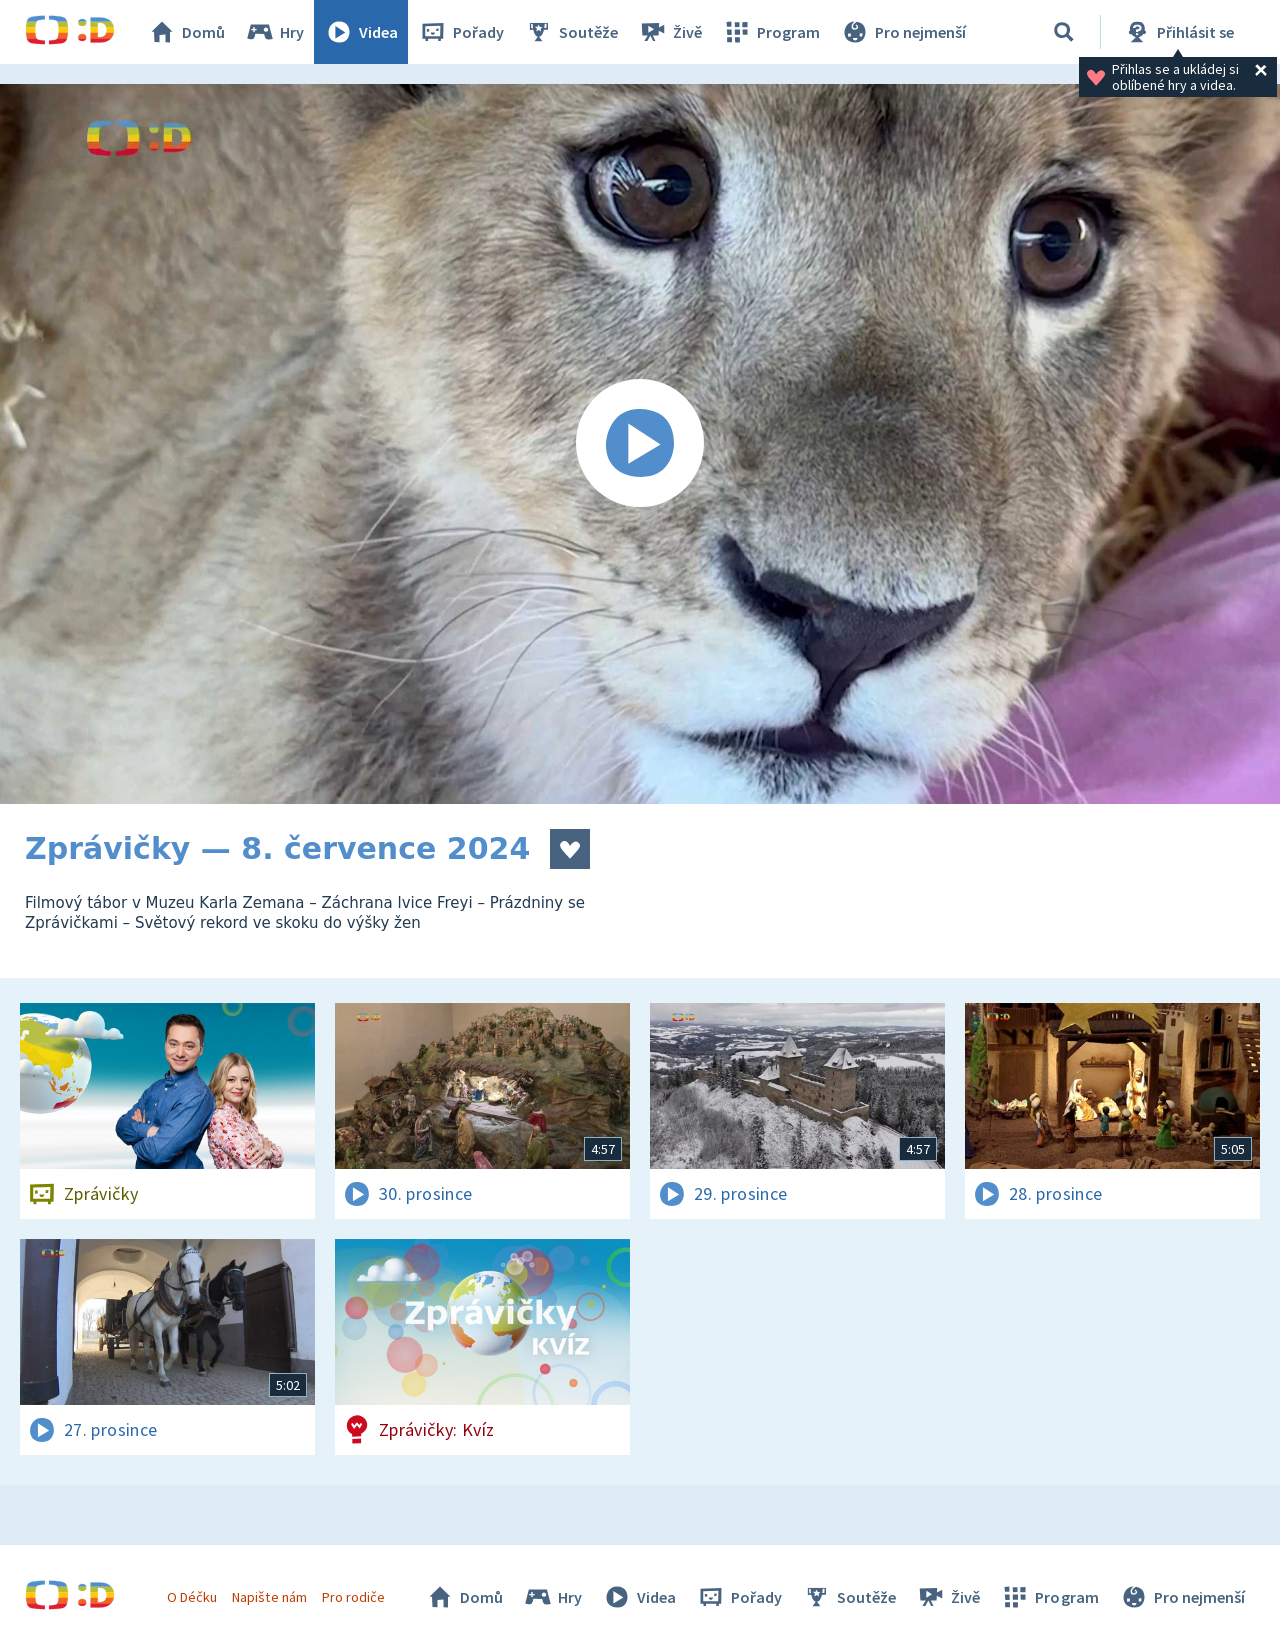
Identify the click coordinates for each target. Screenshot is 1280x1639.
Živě (670, 32)
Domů (186, 32)
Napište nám (269, 1597)
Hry (274, 32)
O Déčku (192, 1597)
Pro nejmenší (903, 32)
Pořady (461, 32)
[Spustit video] (640, 444)
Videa (361, 32)
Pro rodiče (353, 1597)
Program (771, 32)
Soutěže (571, 32)
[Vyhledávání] (1064, 32)
